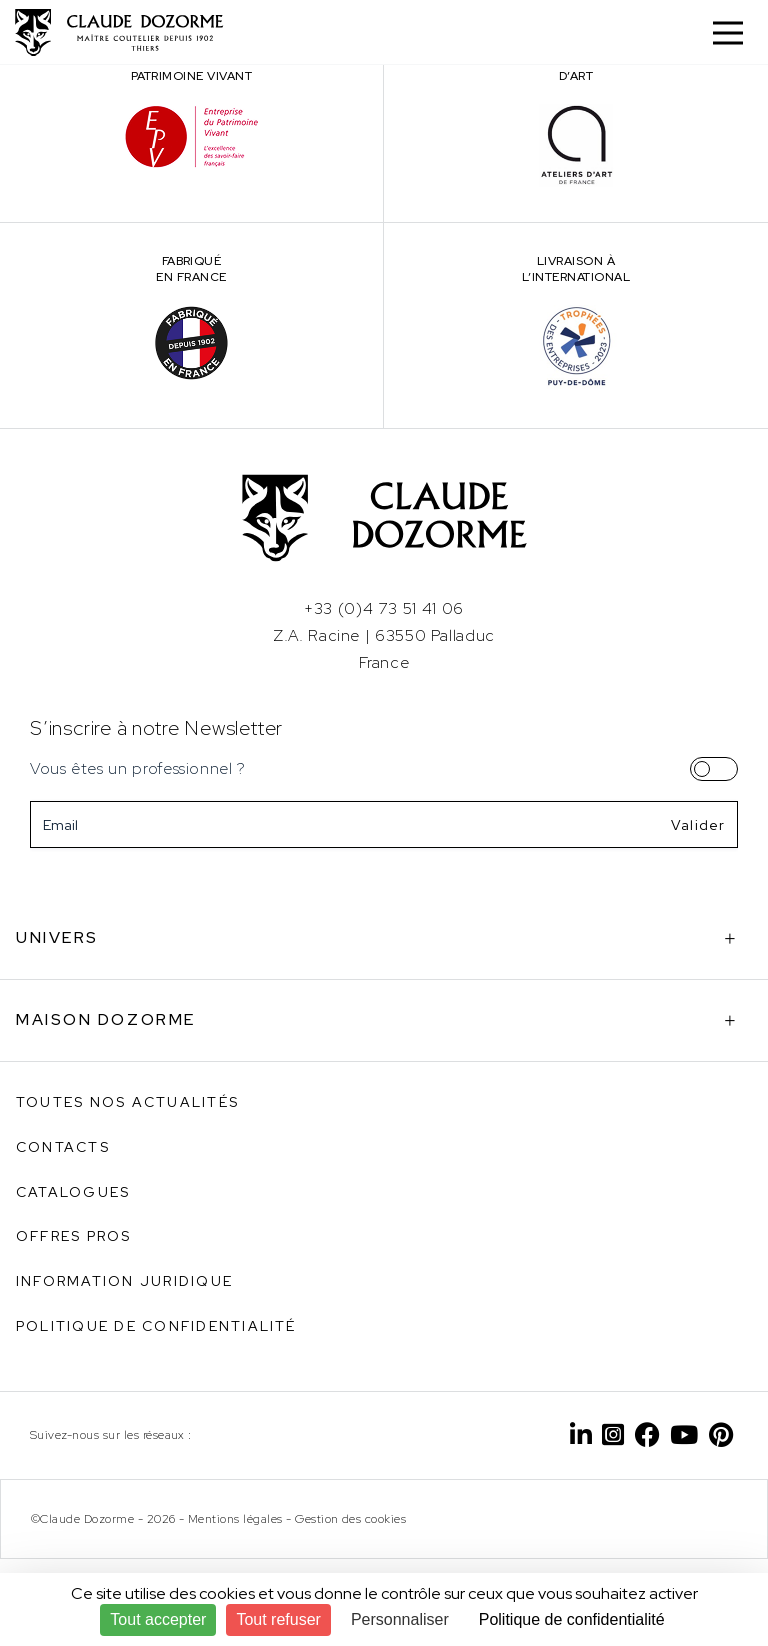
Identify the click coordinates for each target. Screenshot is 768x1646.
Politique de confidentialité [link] (572, 1619)
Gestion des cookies (350, 1519)
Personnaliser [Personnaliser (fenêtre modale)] (400, 1619)
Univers (57, 937)
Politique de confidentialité (156, 1326)
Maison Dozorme (106, 1019)
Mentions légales (235, 1519)
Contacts (63, 1147)
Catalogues (73, 1192)
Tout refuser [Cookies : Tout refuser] (278, 1619)
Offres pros (74, 1236)
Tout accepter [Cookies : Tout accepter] (158, 1619)
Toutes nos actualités (127, 1102)
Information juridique (124, 1281)
